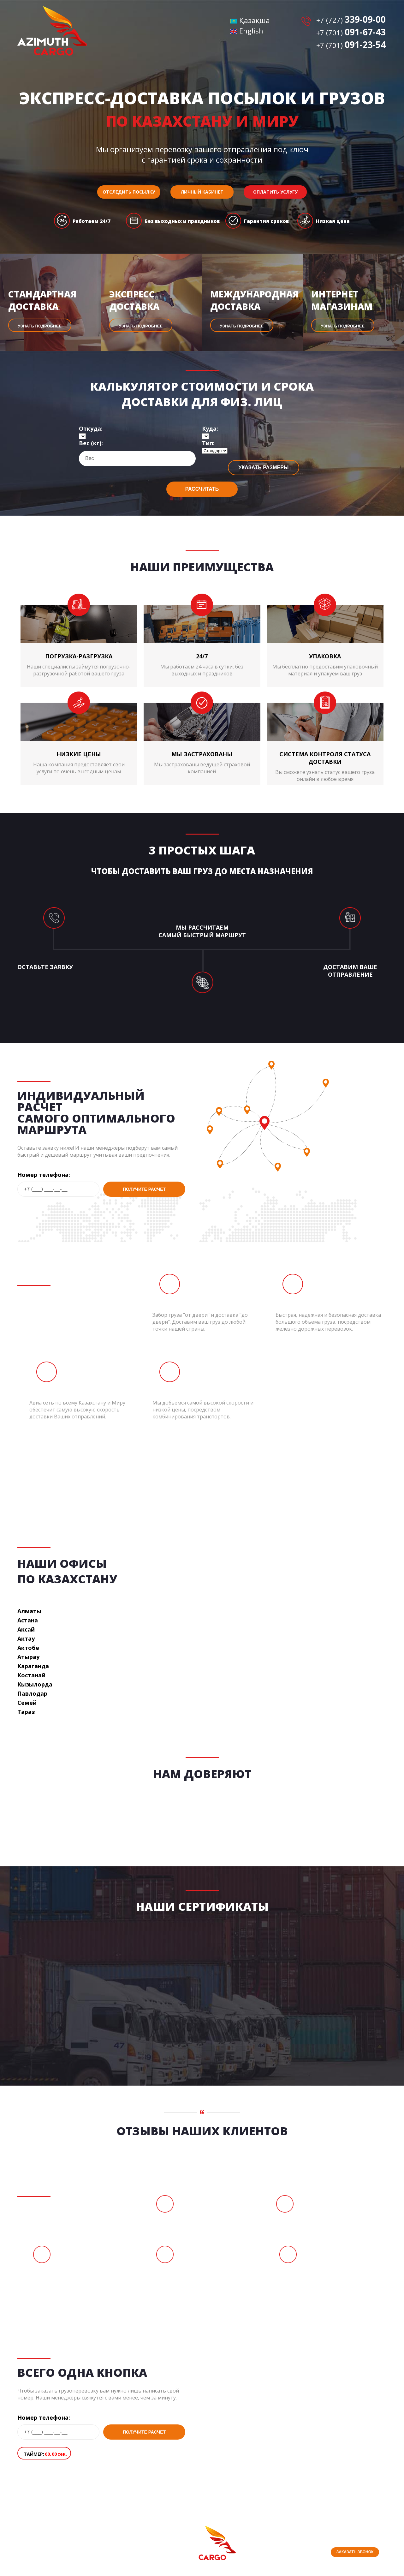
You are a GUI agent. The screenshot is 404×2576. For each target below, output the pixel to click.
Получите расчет (144, 1189)
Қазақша (250, 20)
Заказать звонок (355, 2552)
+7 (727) (351, 20)
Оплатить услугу (275, 192)
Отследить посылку (129, 192)
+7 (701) (351, 32)
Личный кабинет (202, 192)
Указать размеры (264, 467)
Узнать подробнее (40, 326)
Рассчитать (202, 489)
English (246, 30)
